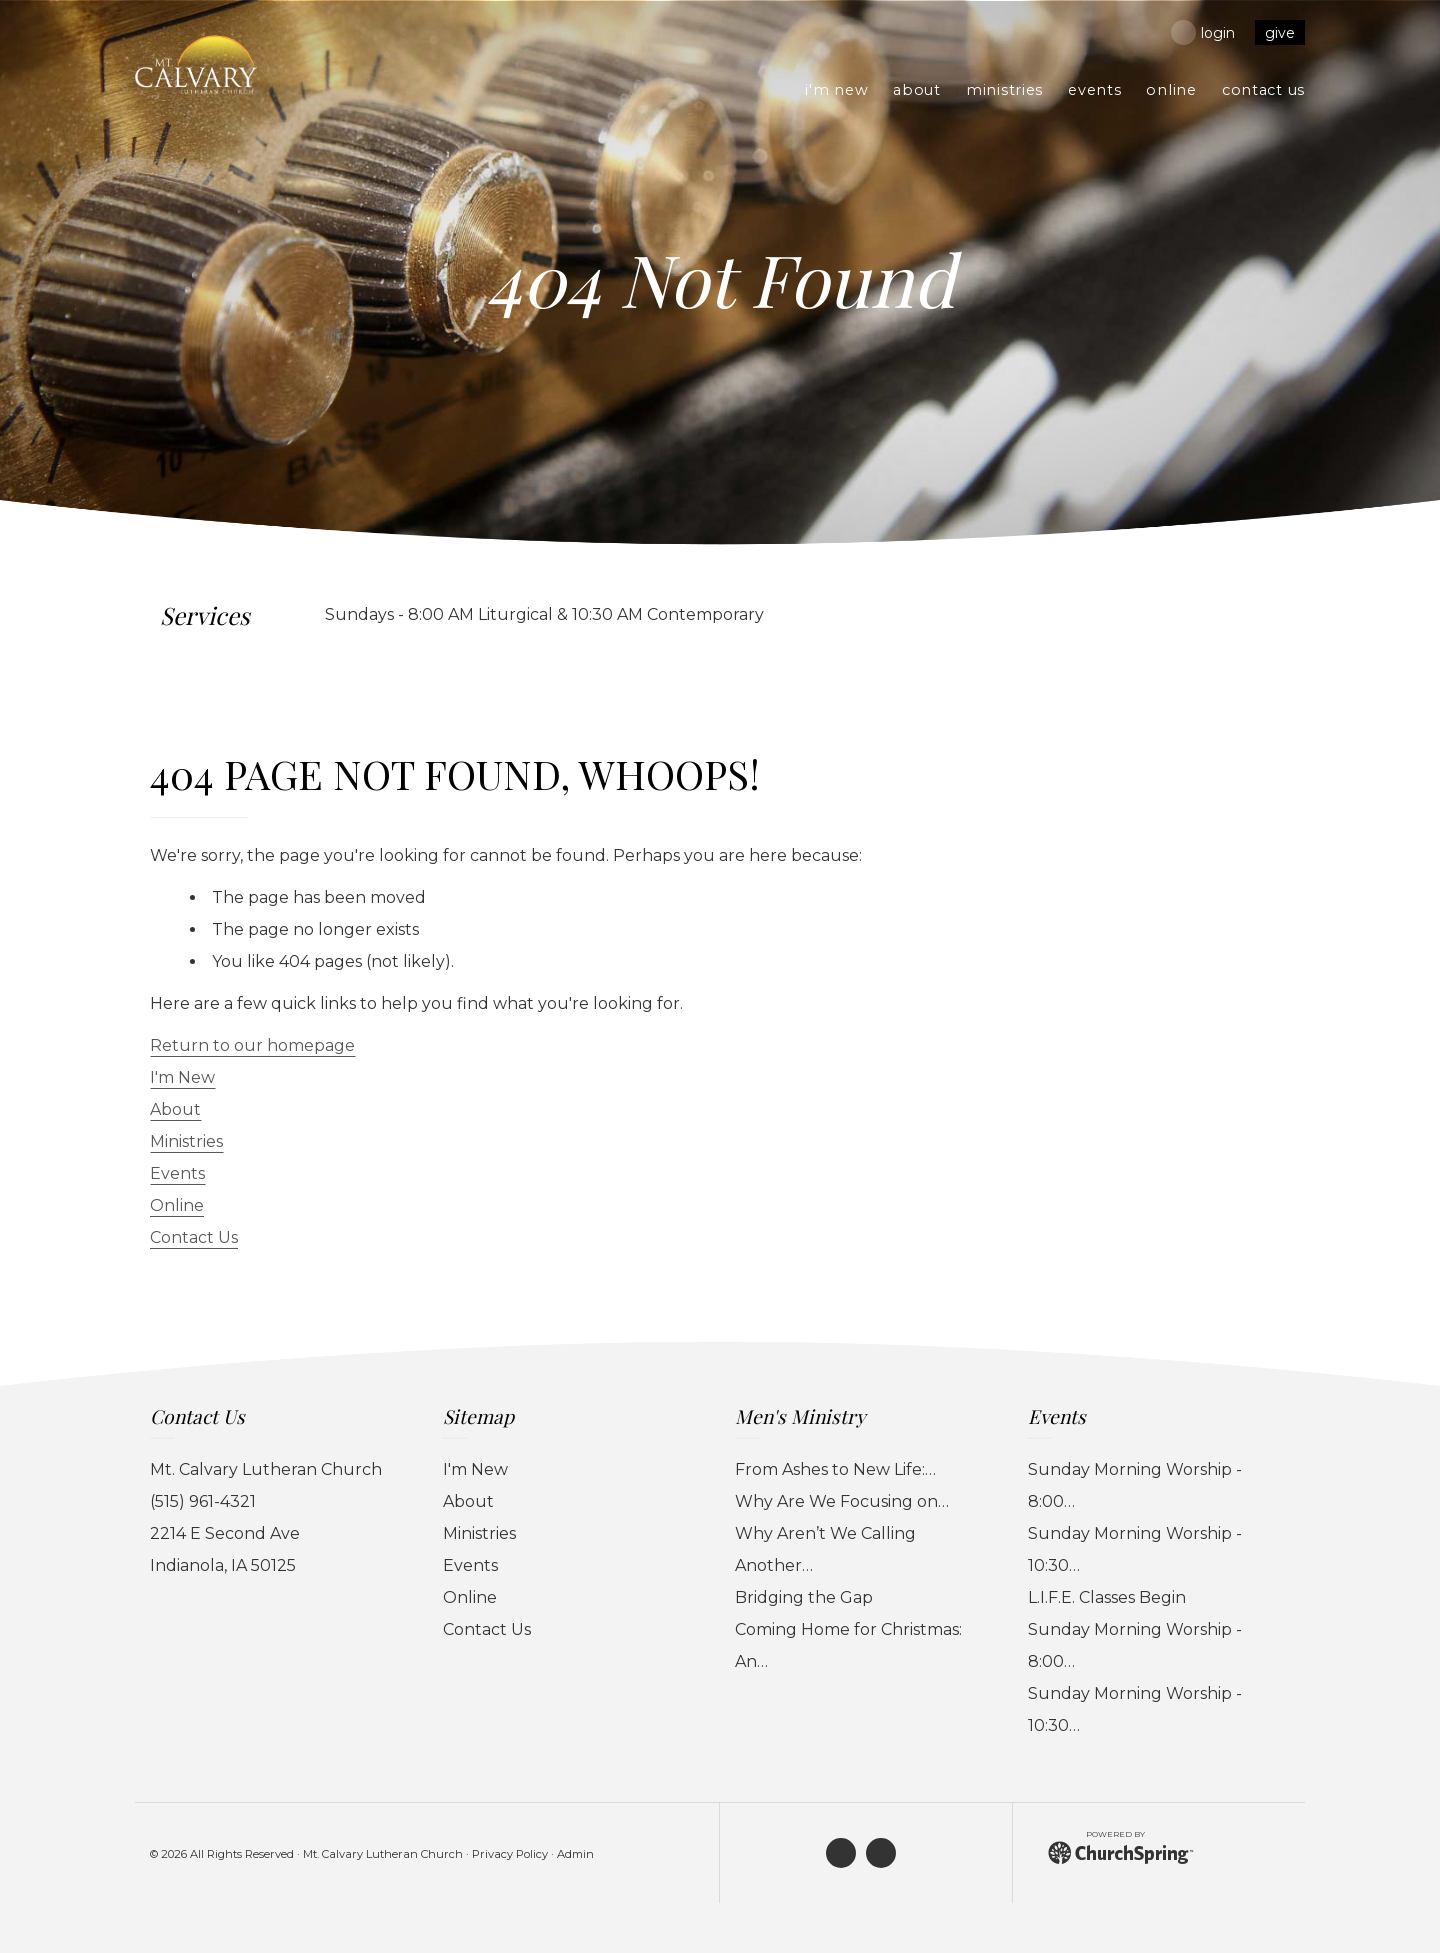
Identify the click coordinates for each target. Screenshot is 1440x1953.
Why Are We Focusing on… (842, 1501)
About (175, 1109)
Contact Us (194, 1237)
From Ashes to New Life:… (835, 1469)
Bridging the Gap (804, 1597)
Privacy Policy (510, 1854)
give (1280, 33)
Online (177, 1205)
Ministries (186, 1141)
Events (177, 1173)
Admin (575, 1854)
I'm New (182, 1077)
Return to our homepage (252, 1045)
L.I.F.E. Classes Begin (1107, 1597)
